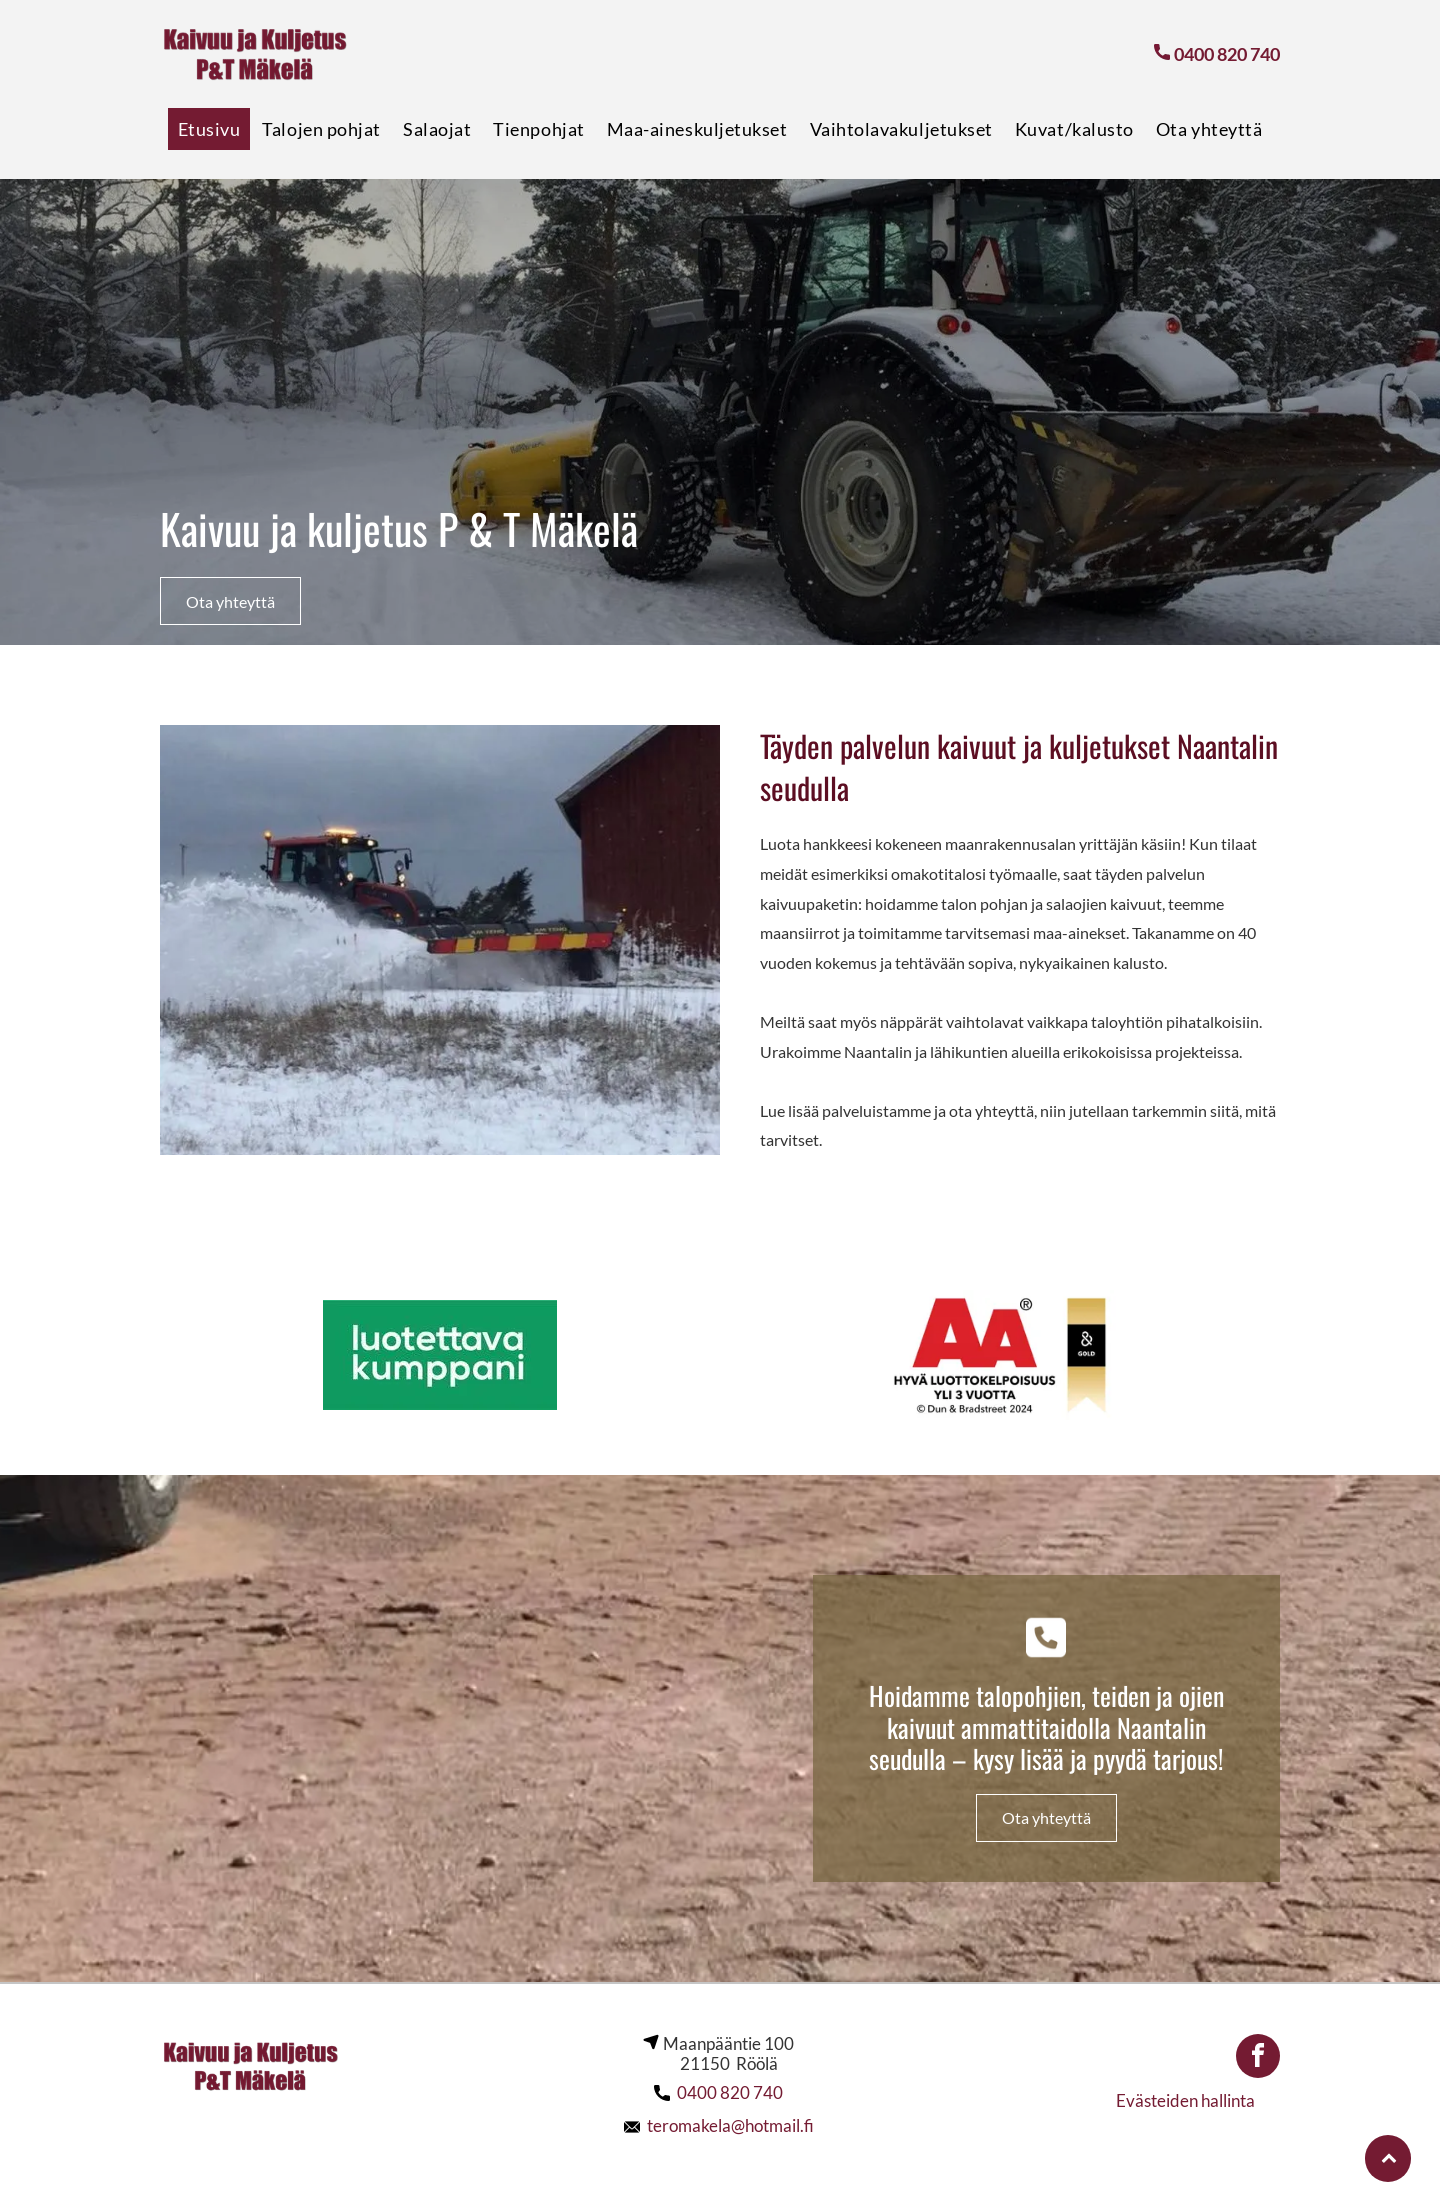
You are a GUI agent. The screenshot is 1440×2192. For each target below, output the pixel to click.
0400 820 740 (730, 2092)
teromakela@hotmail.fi (730, 2125)
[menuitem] (209, 129)
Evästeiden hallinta (1185, 2100)
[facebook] (1258, 2058)
